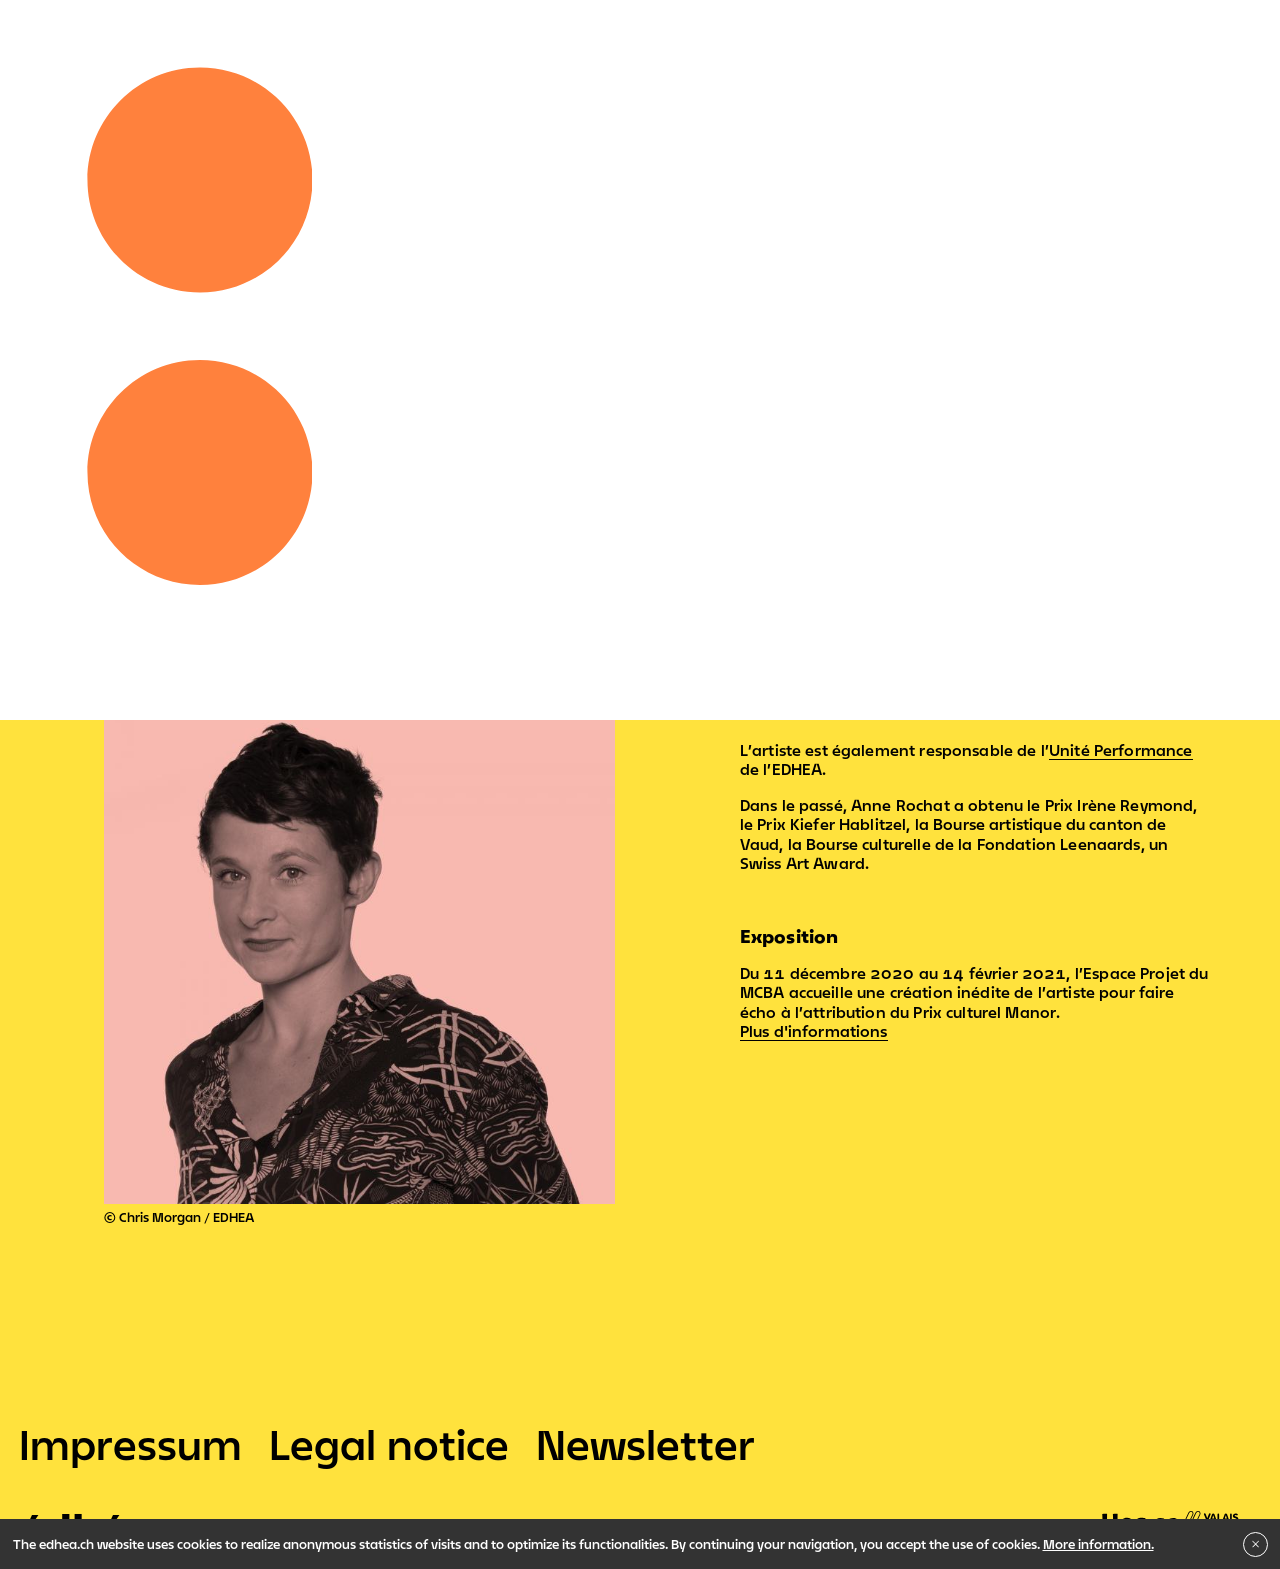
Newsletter (645, 1444)
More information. (1098, 1544)
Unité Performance (1121, 750)
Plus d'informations (814, 1031)
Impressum (130, 1444)
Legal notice (389, 1444)
